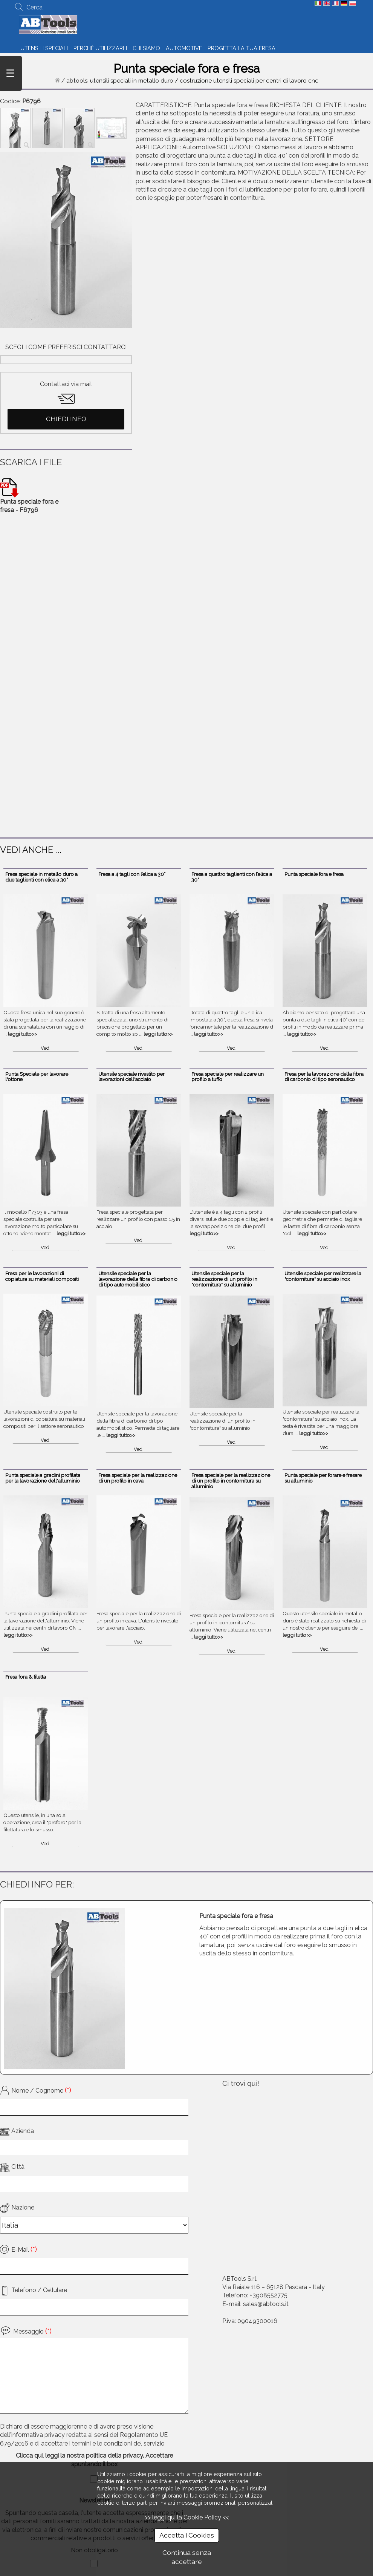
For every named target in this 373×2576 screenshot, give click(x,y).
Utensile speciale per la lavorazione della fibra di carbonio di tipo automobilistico (137, 1279)
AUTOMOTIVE (184, 48)
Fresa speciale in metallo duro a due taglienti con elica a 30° (41, 877)
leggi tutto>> (22, 1034)
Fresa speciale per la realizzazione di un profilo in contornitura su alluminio (230, 1480)
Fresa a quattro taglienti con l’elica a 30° (231, 877)
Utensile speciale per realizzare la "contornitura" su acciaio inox (322, 1276)
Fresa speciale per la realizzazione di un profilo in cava (137, 1478)
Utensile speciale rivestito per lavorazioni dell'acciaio (131, 1077)
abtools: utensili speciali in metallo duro (119, 80)
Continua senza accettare (186, 2557)
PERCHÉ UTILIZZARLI (100, 48)
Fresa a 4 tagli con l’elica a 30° (131, 874)
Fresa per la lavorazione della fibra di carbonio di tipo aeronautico (324, 1077)
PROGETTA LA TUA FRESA (241, 48)
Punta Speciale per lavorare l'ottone (36, 1077)
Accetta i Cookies (186, 2535)
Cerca (34, 7)
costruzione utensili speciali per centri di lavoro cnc (249, 80)
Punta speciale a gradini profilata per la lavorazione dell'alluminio (42, 1478)
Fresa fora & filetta (25, 1677)
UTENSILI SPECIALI (44, 48)
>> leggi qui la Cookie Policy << (187, 2517)
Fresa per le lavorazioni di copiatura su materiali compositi (42, 1276)
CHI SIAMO (146, 48)
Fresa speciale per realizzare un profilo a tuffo (227, 1077)
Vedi (45, 1048)
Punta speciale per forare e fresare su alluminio (323, 1478)
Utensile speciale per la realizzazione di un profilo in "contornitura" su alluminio (224, 1279)
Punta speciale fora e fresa (314, 874)
